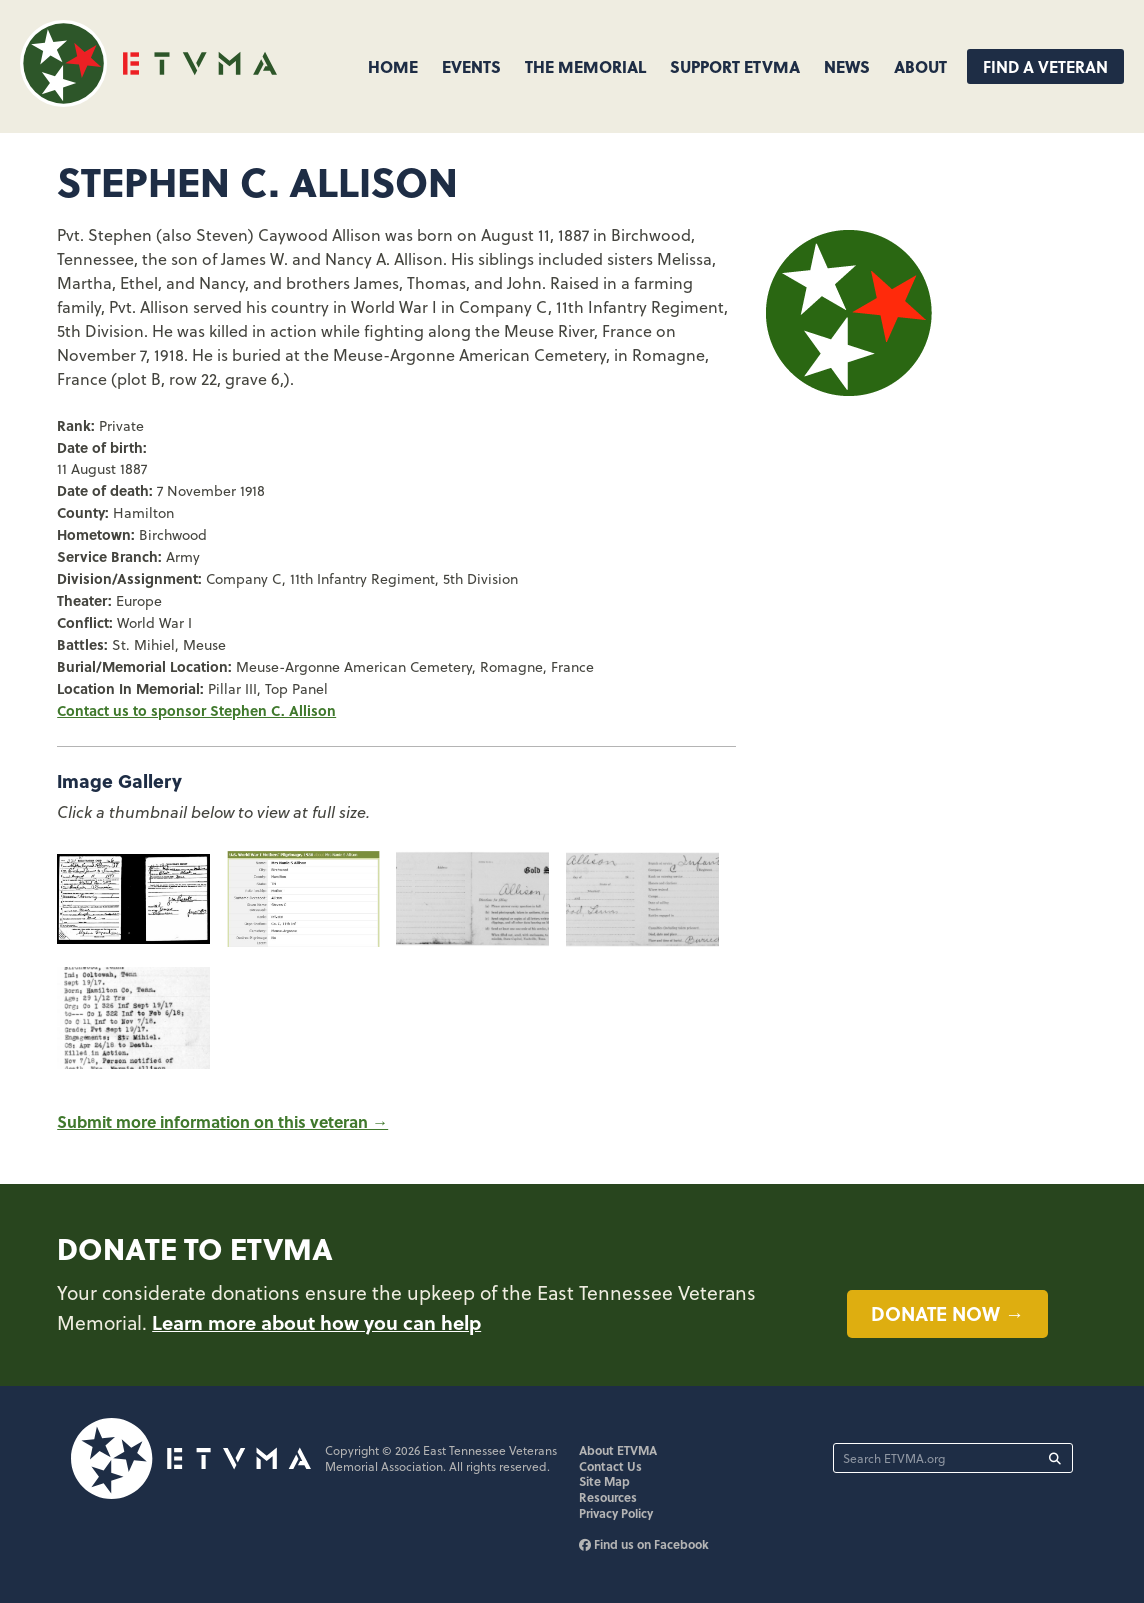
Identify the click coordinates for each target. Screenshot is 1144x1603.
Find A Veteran (1045, 66)
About (920, 66)
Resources (608, 1497)
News (847, 66)
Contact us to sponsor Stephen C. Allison (196, 710)
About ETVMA (618, 1450)
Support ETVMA (735, 66)
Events (471, 66)
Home (393, 66)
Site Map (604, 1481)
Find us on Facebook (644, 1544)
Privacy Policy (616, 1513)
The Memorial (585, 66)
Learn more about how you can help (316, 1322)
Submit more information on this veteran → (222, 1121)
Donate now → (947, 1313)
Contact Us (610, 1466)
